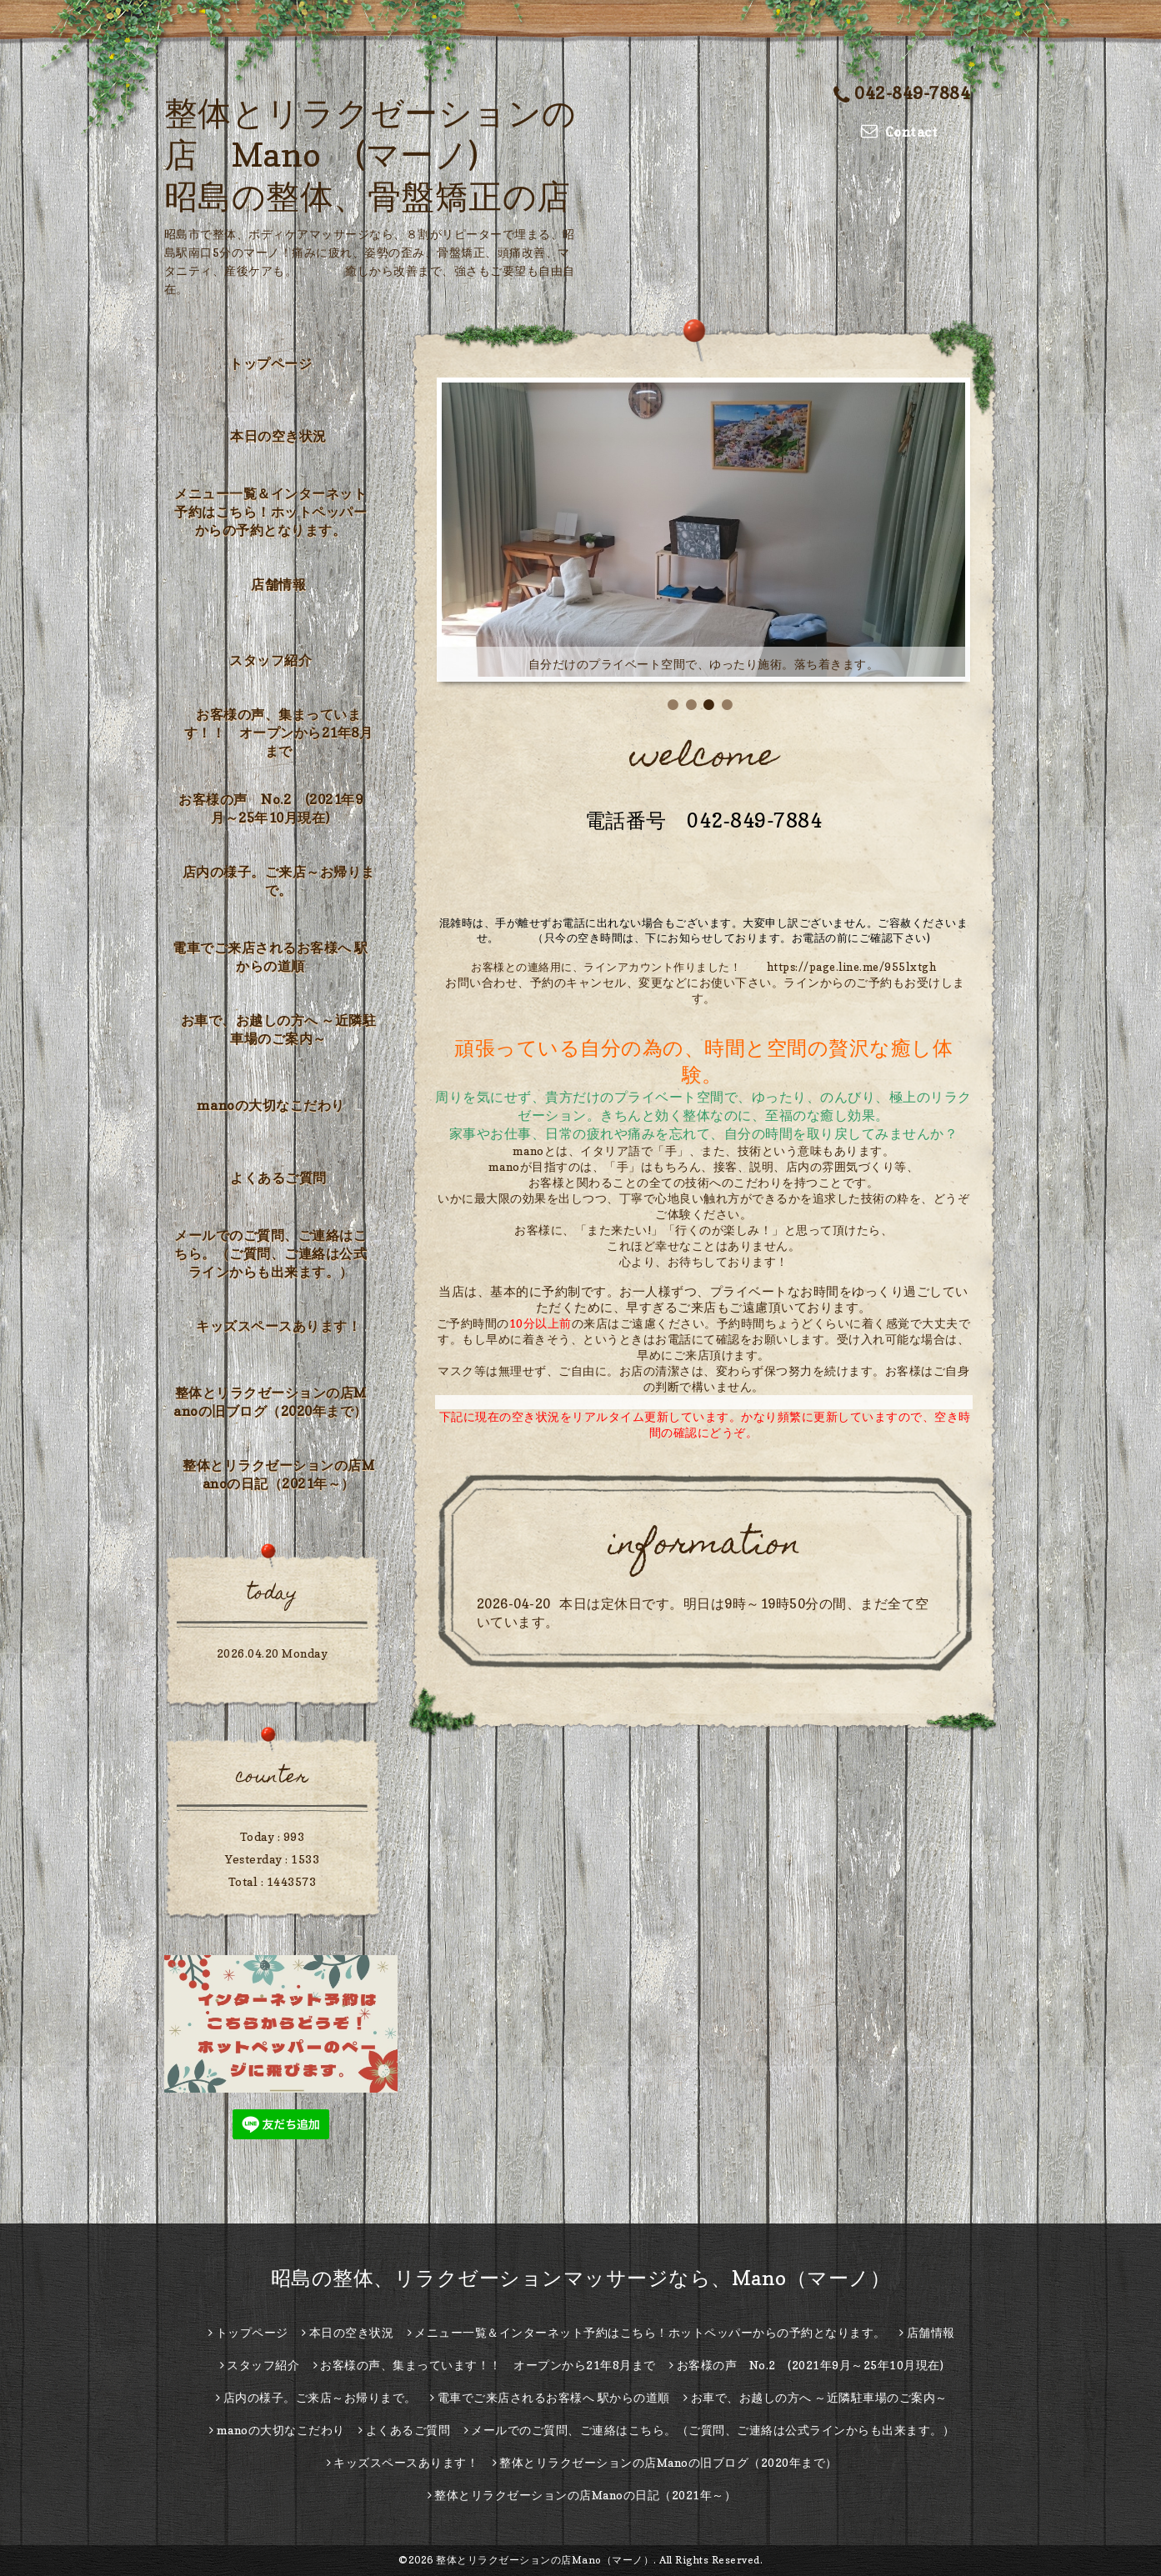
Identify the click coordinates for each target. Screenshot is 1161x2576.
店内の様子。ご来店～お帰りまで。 (279, 880)
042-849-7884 (902, 93)
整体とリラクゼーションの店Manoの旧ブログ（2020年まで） (270, 1401)
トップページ (270, 363)
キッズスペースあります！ (278, 1326)
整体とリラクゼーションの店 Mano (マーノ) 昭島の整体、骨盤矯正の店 (370, 154)
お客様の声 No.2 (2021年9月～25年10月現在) (270, 808)
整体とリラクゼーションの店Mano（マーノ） (544, 2559)
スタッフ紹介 (270, 660)
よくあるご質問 (278, 1177)
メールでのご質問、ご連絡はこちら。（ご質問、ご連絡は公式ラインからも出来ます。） (270, 1253)
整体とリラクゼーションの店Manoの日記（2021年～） (278, 1474)
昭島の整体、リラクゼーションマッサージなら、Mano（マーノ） (581, 2278)
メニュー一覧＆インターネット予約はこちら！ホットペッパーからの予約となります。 (270, 511)
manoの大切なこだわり (271, 1105)
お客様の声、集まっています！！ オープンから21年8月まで (278, 732)
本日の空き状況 (278, 436)
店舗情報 (278, 584)
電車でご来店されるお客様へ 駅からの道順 (270, 956)
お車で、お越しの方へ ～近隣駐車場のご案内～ (279, 1029)
